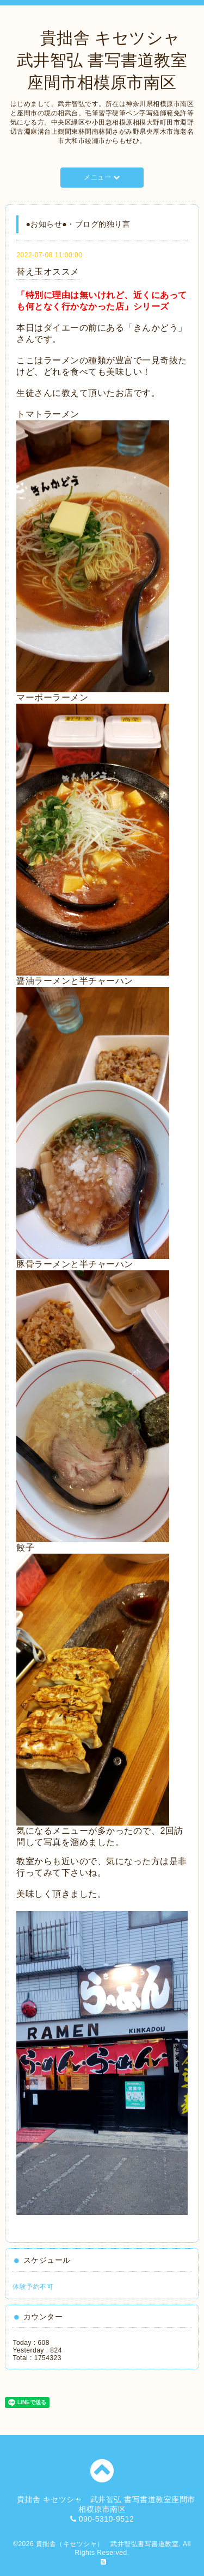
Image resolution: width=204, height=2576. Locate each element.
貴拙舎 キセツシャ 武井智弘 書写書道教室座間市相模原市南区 (107, 60)
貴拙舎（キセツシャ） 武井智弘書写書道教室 (107, 2544)
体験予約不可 (33, 2287)
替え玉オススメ (47, 271)
